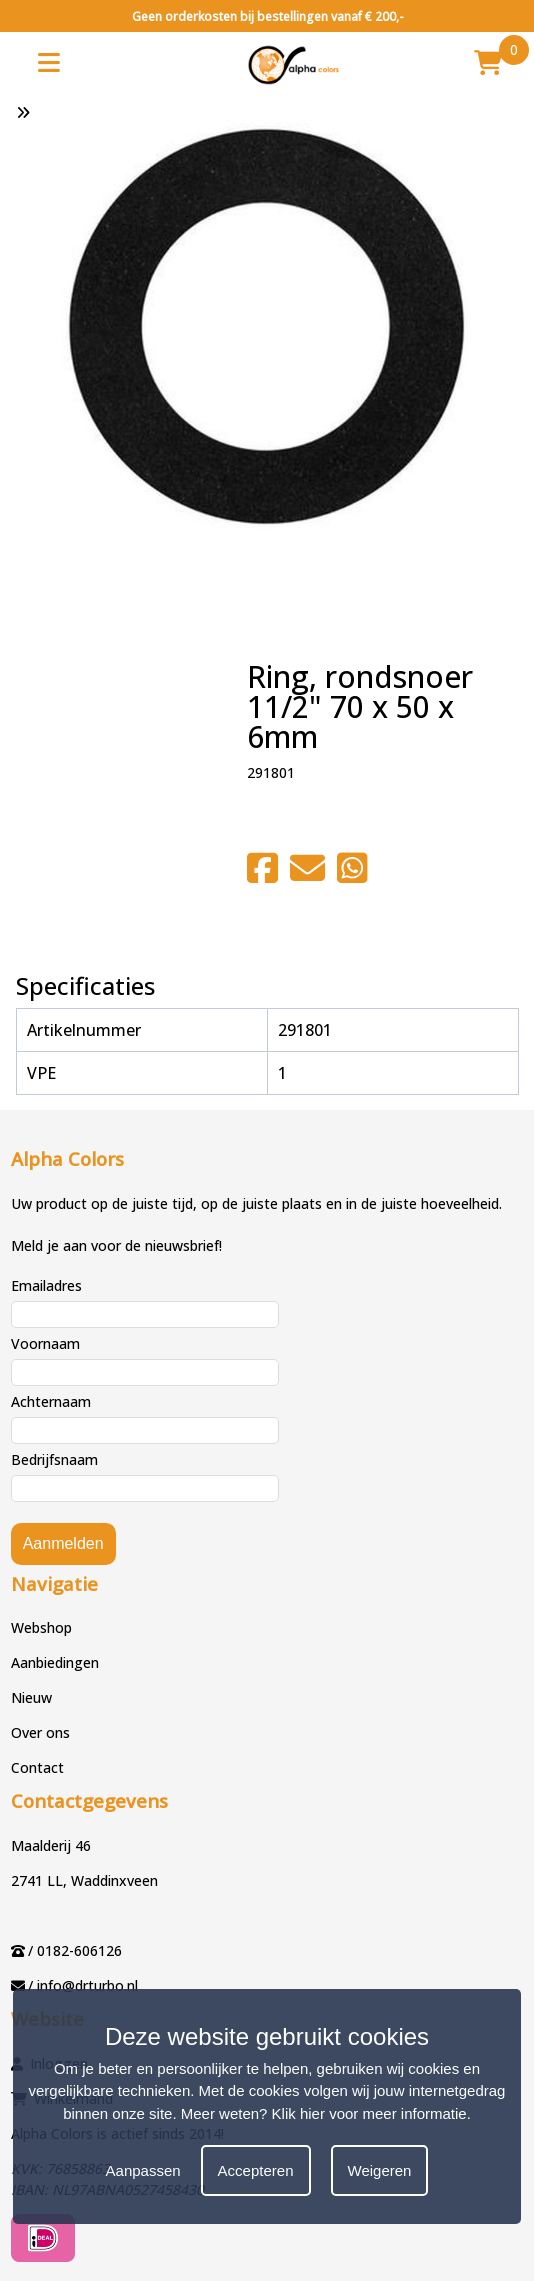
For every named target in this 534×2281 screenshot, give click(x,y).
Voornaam (45, 1343)
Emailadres (46, 1285)
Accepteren (256, 2170)
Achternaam (51, 1401)
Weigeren (380, 2170)
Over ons (40, 1732)
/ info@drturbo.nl (83, 1985)
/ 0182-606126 (75, 1950)
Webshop (41, 1627)
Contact (37, 1767)
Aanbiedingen (55, 1662)
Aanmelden (63, 1543)
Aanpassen (143, 2170)
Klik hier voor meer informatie (369, 2113)
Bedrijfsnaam (54, 1459)
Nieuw (31, 1697)
